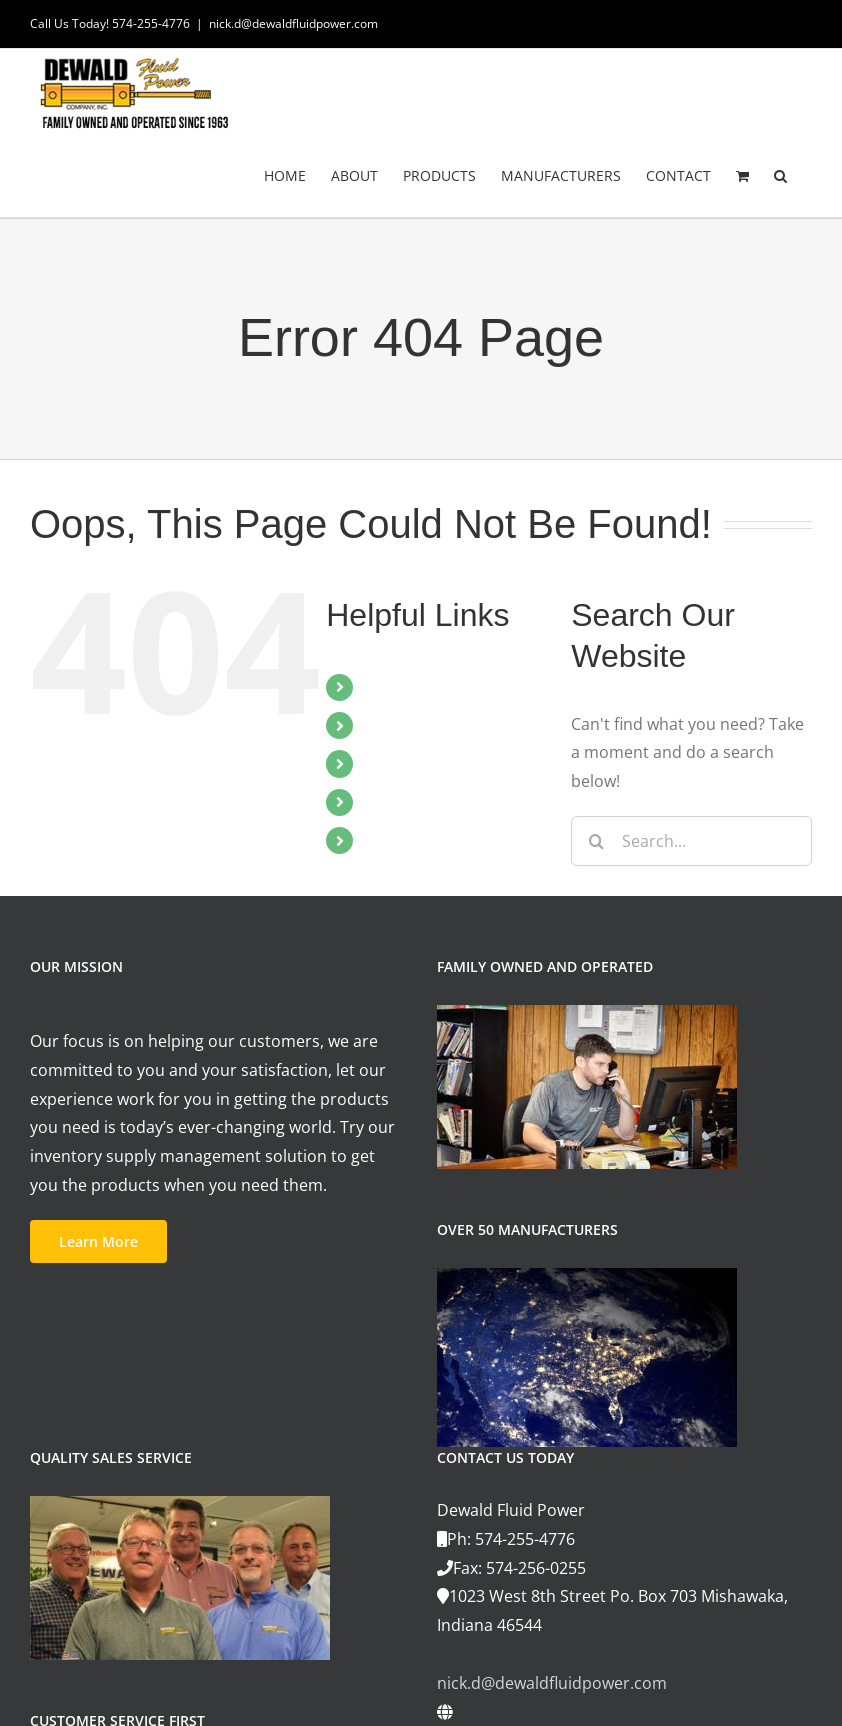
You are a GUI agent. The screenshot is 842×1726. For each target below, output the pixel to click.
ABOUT (391, 725)
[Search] (596, 841)
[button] (780, 175)
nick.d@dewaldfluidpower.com (293, 23)
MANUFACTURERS (432, 802)
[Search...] (691, 841)
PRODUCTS (407, 763)
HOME (388, 687)
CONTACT (401, 840)
